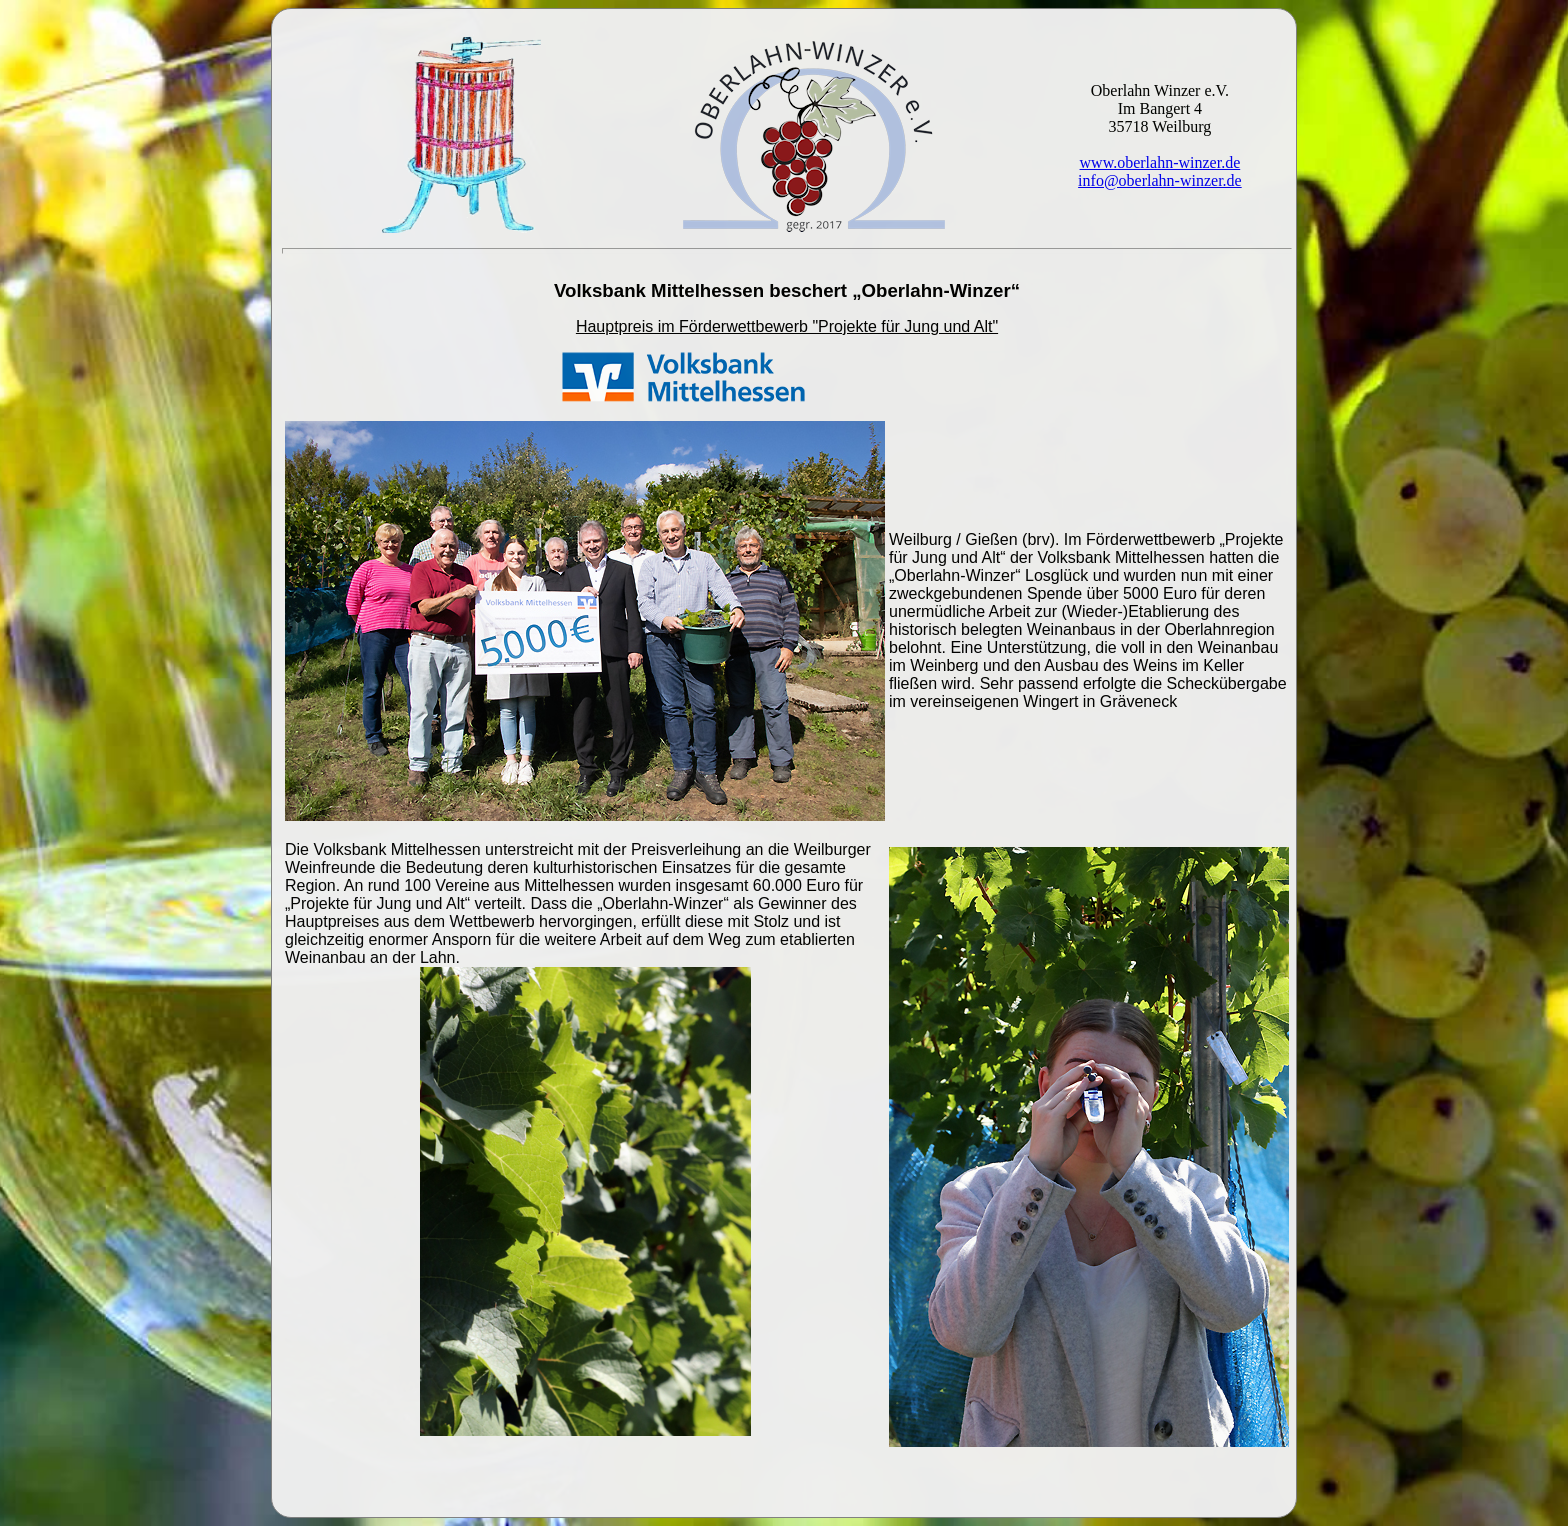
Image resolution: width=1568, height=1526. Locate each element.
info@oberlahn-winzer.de (1160, 180)
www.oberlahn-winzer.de (1160, 162)
